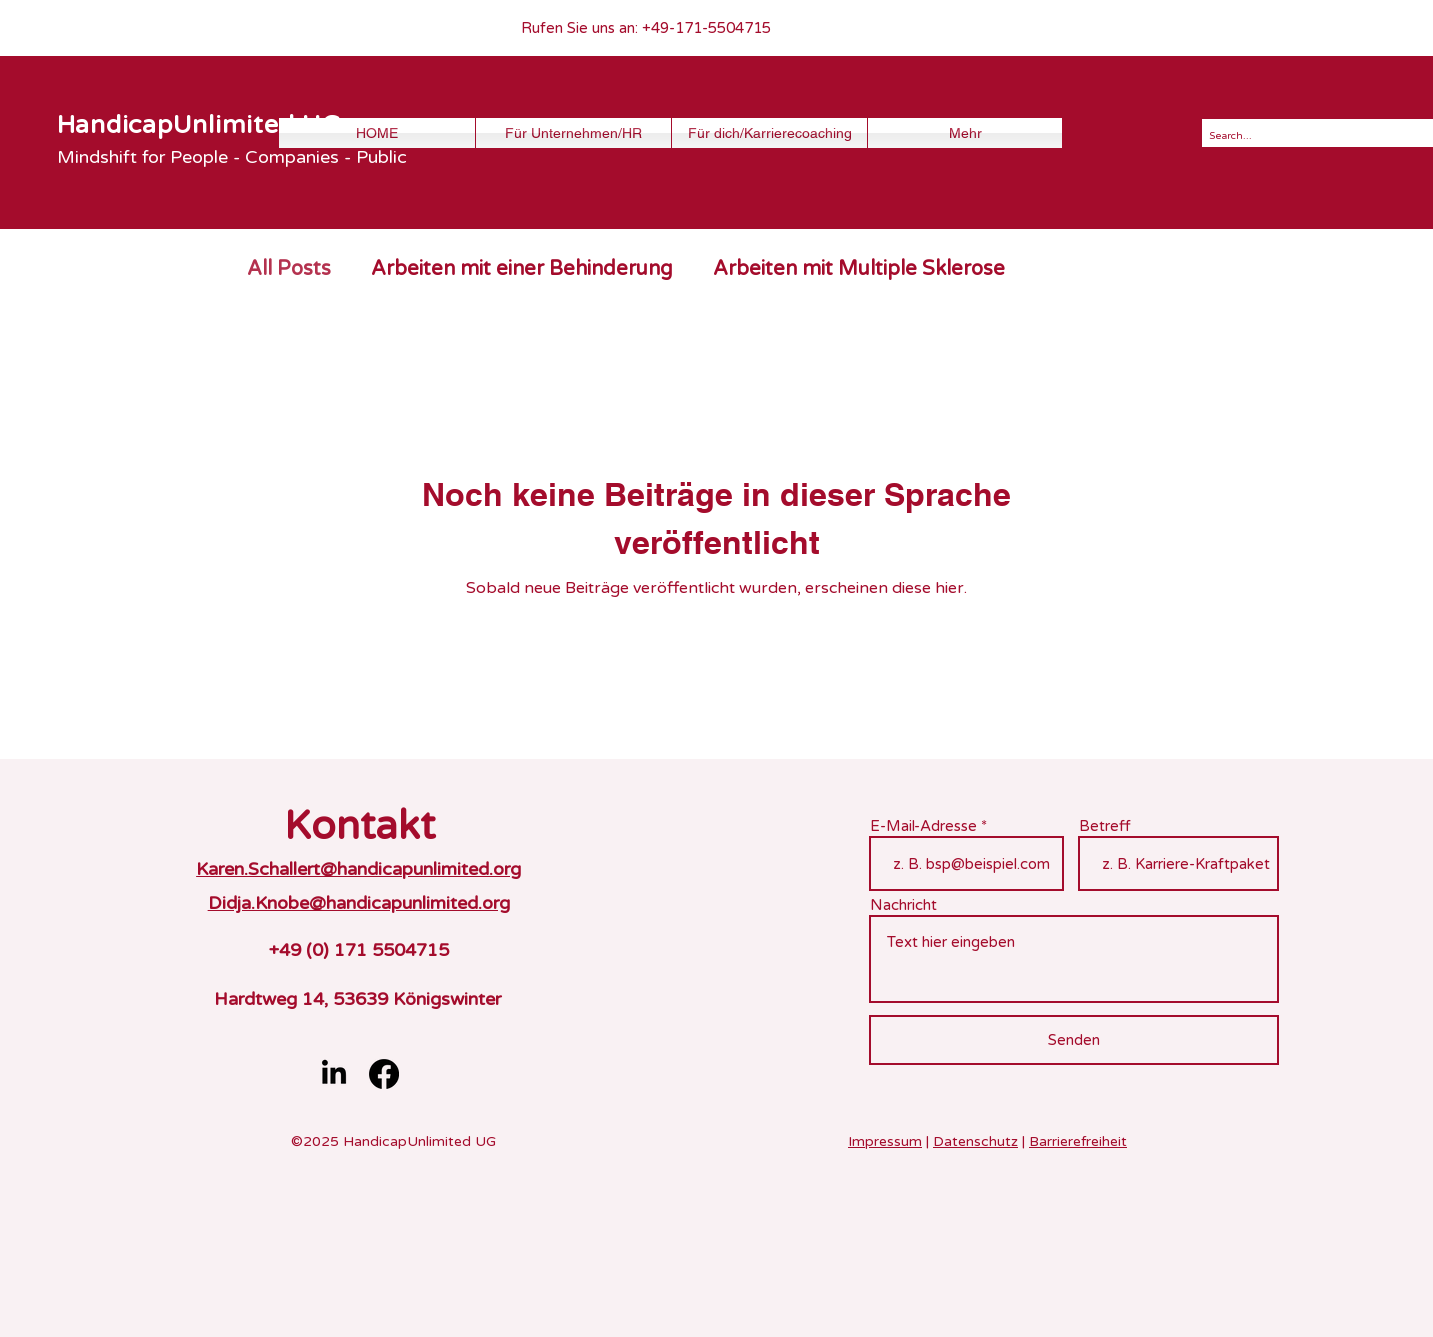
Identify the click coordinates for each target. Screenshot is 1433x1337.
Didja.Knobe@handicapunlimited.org (359, 903)
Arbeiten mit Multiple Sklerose (859, 269)
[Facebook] (384, 1074)
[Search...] (1315, 136)
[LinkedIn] (334, 1074)
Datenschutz (975, 1141)
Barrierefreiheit (1078, 1141)
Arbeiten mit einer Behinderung (522, 269)
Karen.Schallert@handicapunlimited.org (358, 869)
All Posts (289, 269)
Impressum (885, 1141)
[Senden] (1074, 1040)
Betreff (1105, 826)
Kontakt (359, 826)
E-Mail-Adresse (923, 826)
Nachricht (903, 905)
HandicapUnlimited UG (199, 125)
